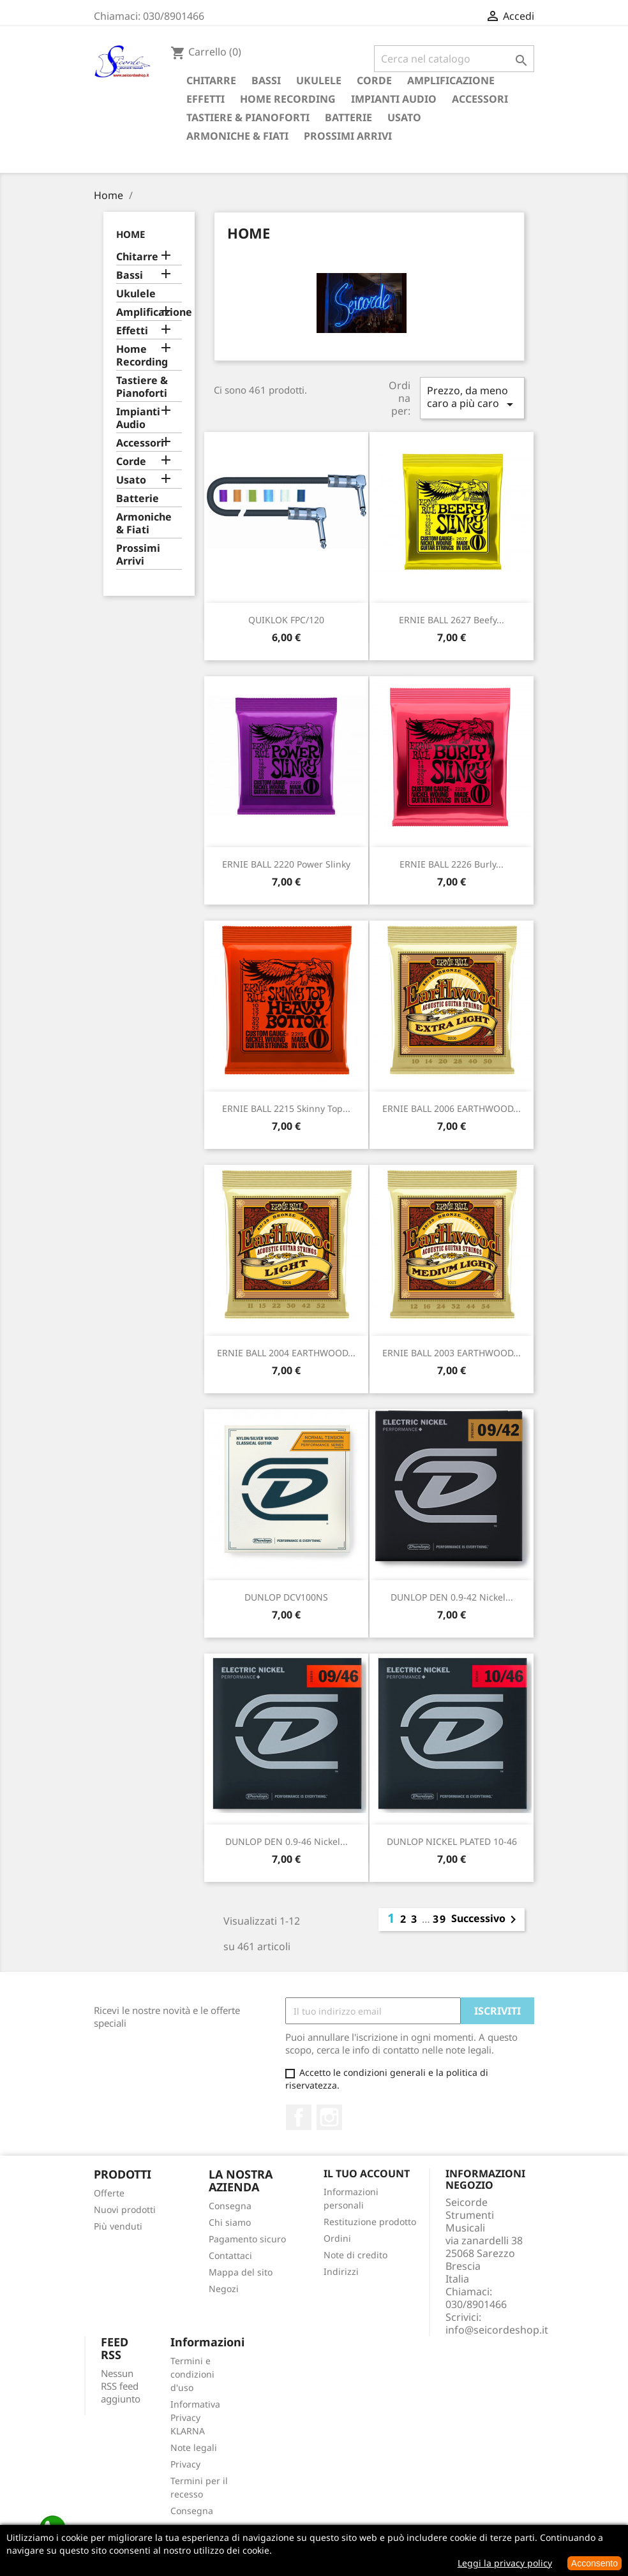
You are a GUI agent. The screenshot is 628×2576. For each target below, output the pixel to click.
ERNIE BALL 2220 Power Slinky (286, 864)
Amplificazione (451, 80)
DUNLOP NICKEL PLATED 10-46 (452, 1841)
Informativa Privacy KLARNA (195, 2417)
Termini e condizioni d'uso (192, 2374)
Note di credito (355, 2255)
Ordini (337, 2238)
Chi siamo (230, 2222)
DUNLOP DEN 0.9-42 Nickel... (452, 1597)
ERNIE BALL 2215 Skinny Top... (286, 1108)
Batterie (348, 117)
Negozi (224, 2289)
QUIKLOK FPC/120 (286, 620)
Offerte (109, 2193)
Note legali (193, 2447)
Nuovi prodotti (125, 2209)
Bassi (266, 80)
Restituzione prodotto (370, 2222)
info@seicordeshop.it (496, 2330)
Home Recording (288, 99)
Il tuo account (367, 2173)
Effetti (205, 99)
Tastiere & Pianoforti (248, 117)
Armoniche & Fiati (237, 136)
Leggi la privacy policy (505, 2563)
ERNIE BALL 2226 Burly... (452, 864)
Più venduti (118, 2226)
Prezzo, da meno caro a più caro (472, 397)
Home (130, 234)
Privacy (185, 2464)
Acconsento (594, 2563)
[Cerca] (454, 58)
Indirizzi (341, 2271)
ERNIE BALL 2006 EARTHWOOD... (451, 1108)
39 (440, 1919)
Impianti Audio (394, 99)
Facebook (298, 2117)
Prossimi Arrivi (348, 136)
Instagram (329, 2117)
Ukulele (318, 80)
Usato (404, 117)
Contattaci (230, 2255)
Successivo (486, 1919)
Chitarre (211, 80)
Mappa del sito (241, 2272)
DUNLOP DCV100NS (286, 1597)
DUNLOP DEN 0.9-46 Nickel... (286, 1841)
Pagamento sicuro (247, 2239)
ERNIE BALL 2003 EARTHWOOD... (451, 1353)
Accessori (480, 99)
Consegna (230, 2206)
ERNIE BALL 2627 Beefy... (451, 620)
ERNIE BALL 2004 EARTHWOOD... (286, 1353)
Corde (374, 80)
